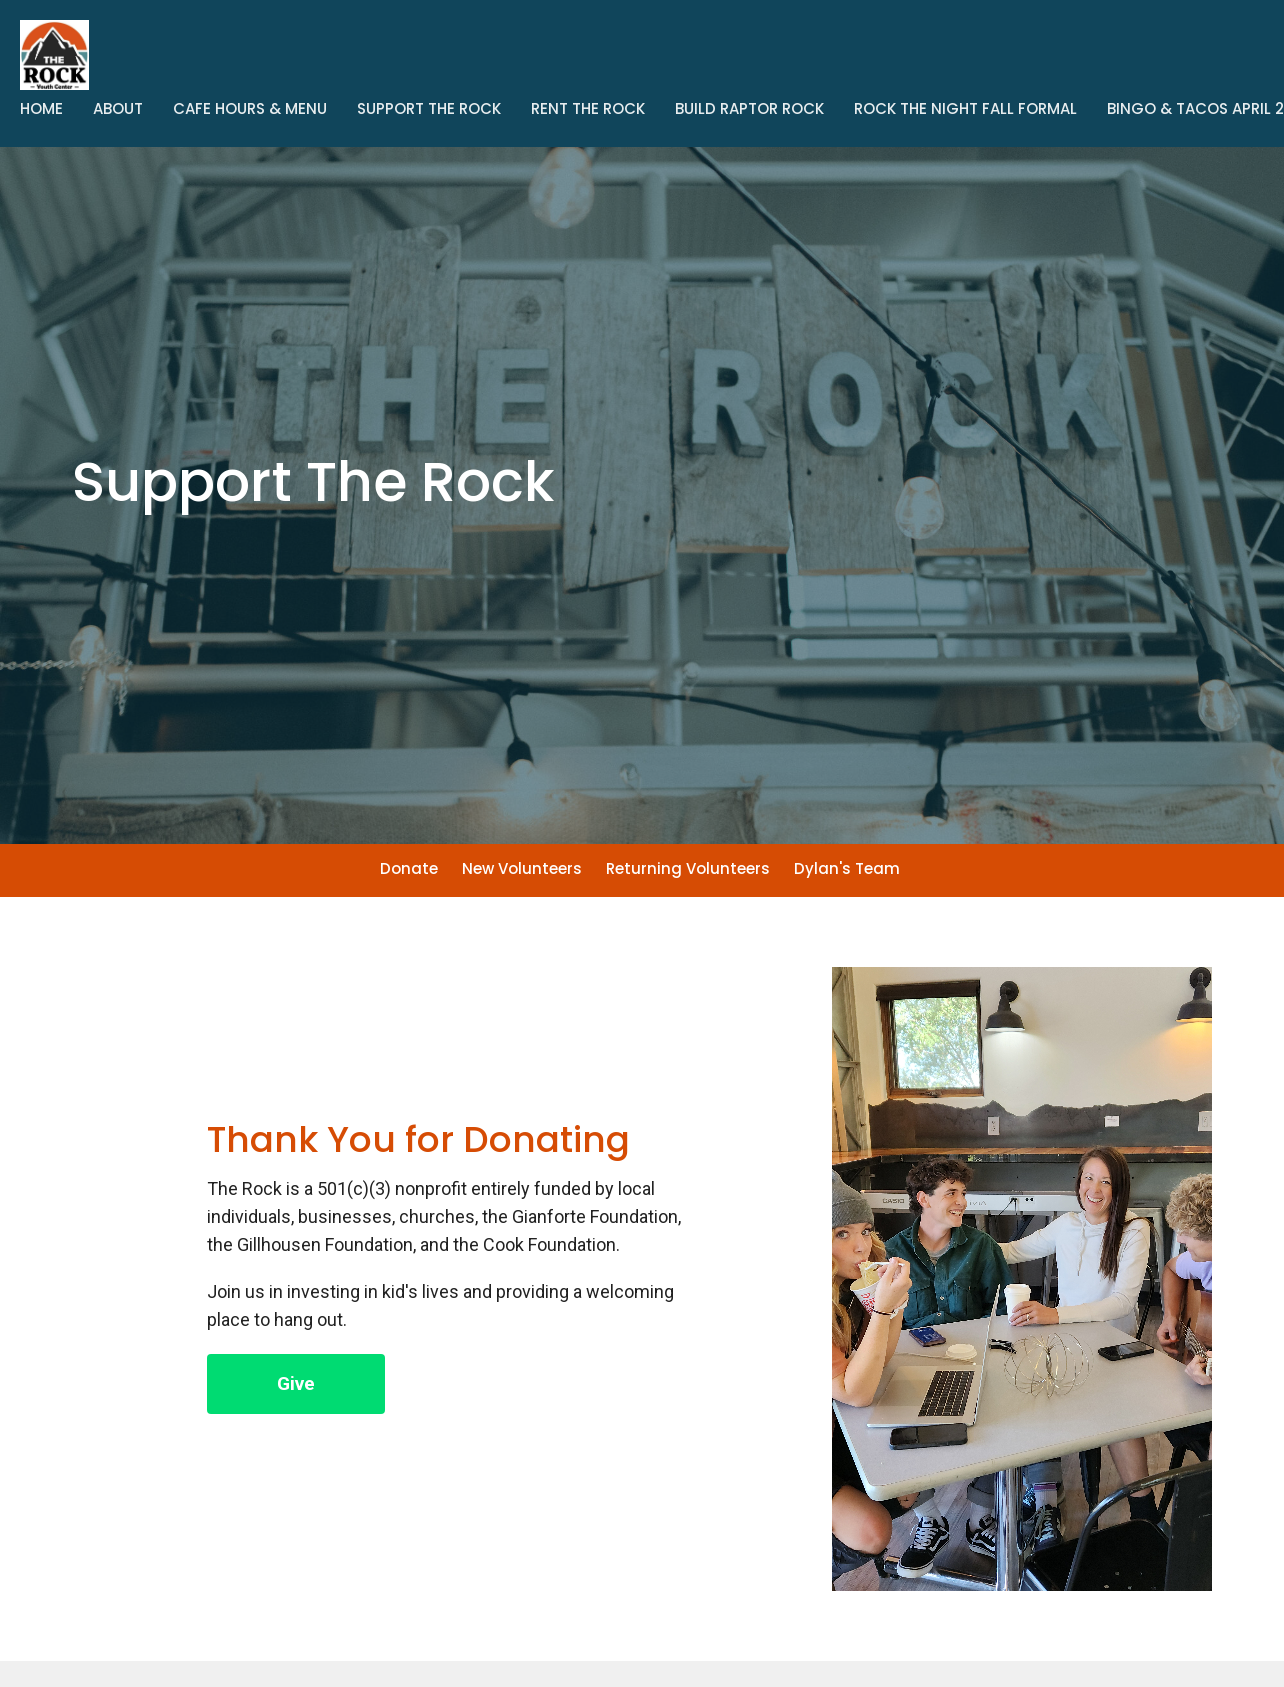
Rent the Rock (588, 108)
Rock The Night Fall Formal (965, 108)
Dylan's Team (847, 868)
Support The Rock (429, 108)
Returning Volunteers (688, 868)
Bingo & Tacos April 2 (1195, 108)
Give (296, 1383)
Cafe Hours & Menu (250, 108)
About (118, 108)
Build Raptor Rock (749, 108)
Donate (409, 868)
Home (41, 108)
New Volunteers (522, 868)
